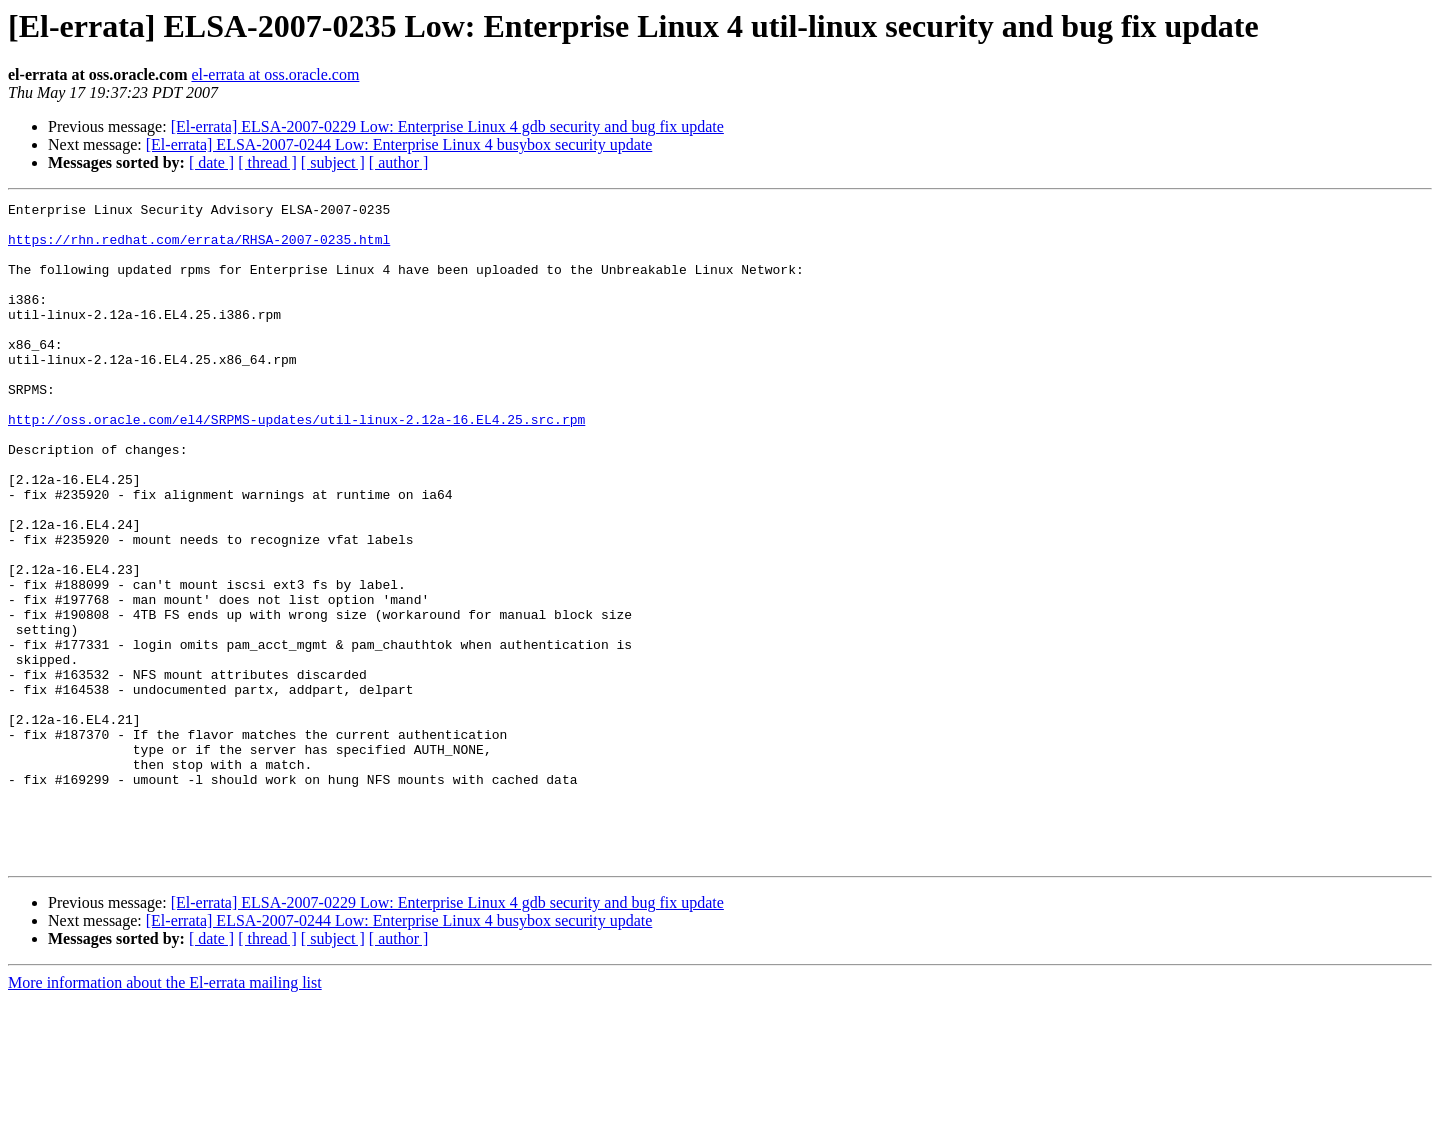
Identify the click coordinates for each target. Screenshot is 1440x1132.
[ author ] (399, 162)
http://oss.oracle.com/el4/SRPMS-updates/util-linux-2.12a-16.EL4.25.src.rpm (296, 464)
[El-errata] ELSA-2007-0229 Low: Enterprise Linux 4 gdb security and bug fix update (447, 126)
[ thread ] (267, 162)
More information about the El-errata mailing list (165, 1114)
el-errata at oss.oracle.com (275, 74)
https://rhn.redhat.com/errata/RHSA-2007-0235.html (199, 248)
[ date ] (211, 162)
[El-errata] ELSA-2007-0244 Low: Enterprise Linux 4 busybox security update (399, 144)
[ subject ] (333, 162)
